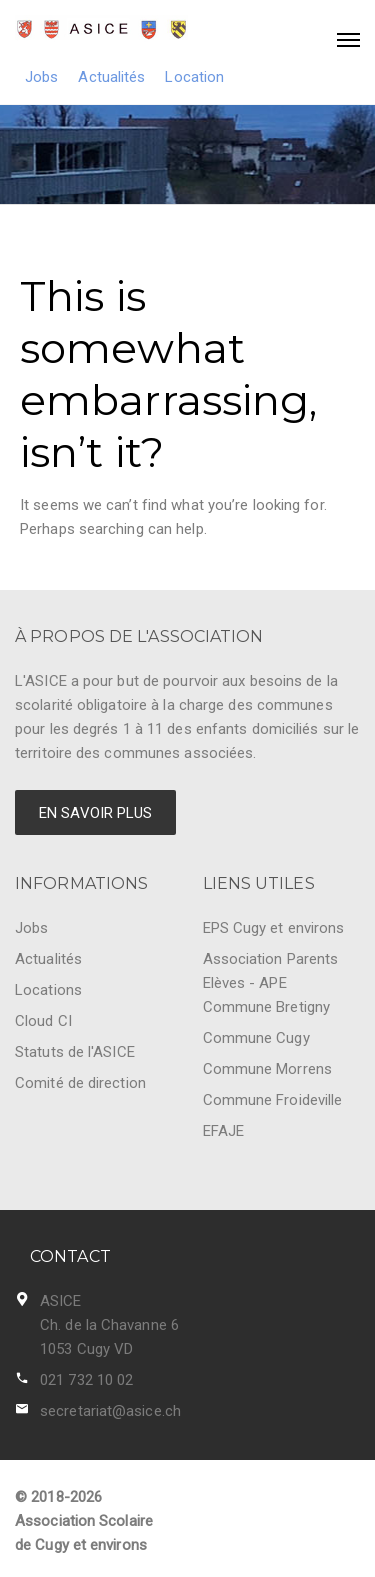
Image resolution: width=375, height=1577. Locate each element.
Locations (48, 990)
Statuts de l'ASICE (75, 1052)
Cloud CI (43, 1021)
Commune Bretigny (267, 1007)
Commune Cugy (256, 1038)
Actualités (111, 77)
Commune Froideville (273, 1100)
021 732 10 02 (86, 1380)
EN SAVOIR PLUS (95, 813)
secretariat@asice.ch (110, 1411)
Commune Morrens (268, 1069)
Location (194, 77)
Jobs (41, 77)
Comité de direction (80, 1083)
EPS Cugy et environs (274, 928)
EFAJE (224, 1131)
